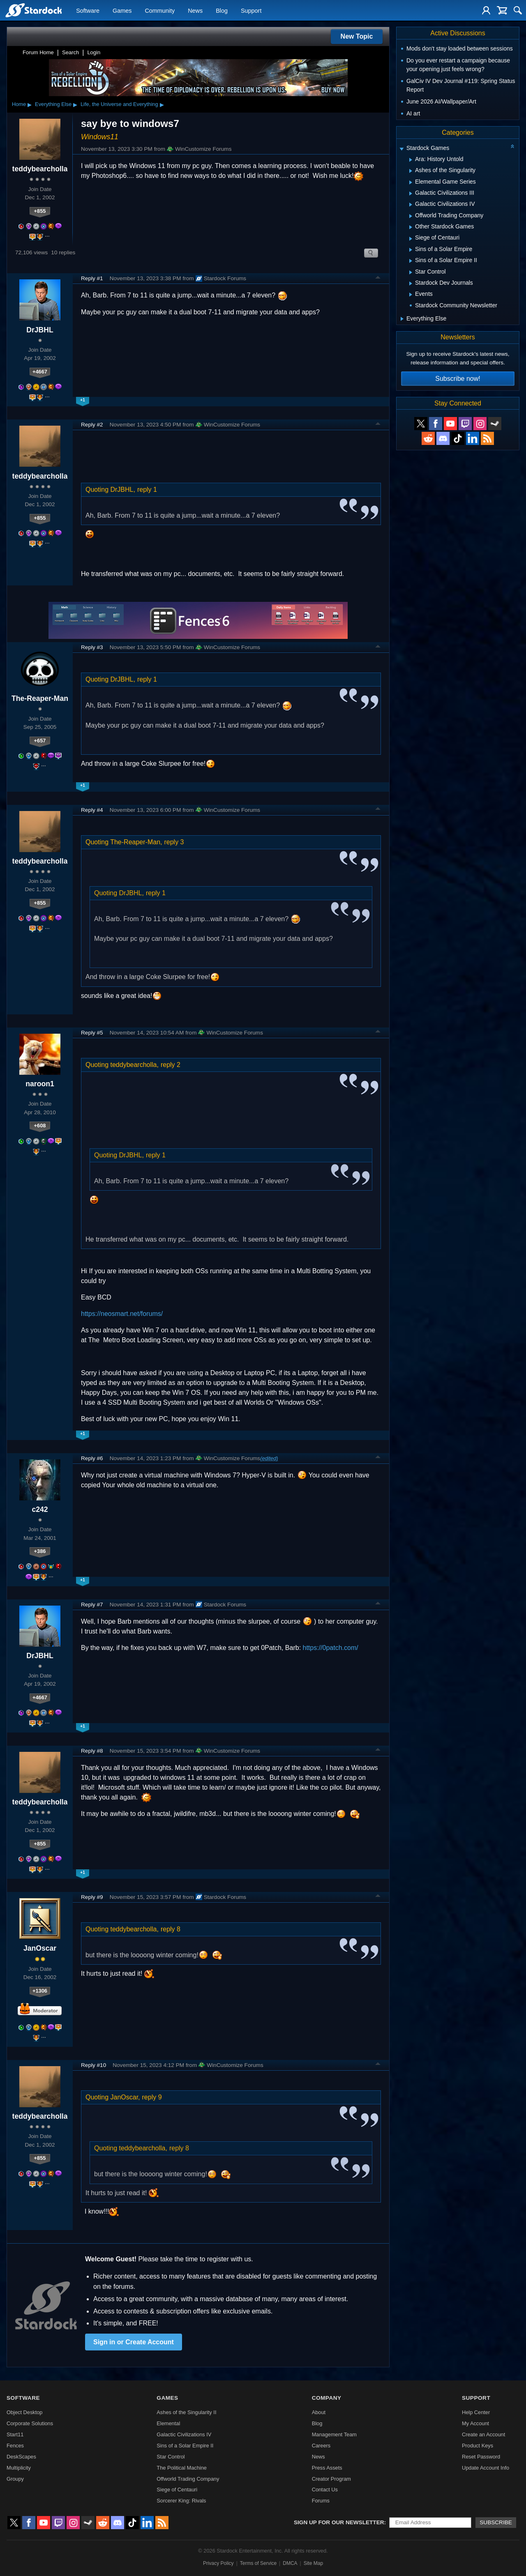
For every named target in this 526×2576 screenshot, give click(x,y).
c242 (40, 1509)
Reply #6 (92, 1458)
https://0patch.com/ (330, 1647)
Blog (222, 10)
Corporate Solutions (30, 2423)
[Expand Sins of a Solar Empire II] (410, 261)
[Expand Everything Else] (402, 319)
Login (93, 52)
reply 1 (147, 489)
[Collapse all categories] (512, 146)
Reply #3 (92, 647)
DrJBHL (39, 330)
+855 (40, 211)
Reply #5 (92, 1033)
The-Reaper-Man (40, 698)
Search (70, 52)
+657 (40, 740)
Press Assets (327, 2468)
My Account (475, 2423)
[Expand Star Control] (410, 272)
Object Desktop (25, 2412)
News (195, 10)
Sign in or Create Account (133, 2342)
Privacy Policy (218, 2563)
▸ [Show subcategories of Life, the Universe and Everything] (162, 104)
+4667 (39, 372)
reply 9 (152, 2097)
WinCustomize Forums (199, 149)
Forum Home (38, 52)
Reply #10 (93, 2065)
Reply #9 (92, 1897)
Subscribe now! (457, 378)
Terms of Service (258, 2563)
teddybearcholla (40, 169)
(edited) (269, 1458)
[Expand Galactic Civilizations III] (410, 193)
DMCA (290, 2563)
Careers (321, 2445)
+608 (40, 1125)
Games (122, 10)
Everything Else (53, 104)
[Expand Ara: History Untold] (410, 160)
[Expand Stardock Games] (401, 148)
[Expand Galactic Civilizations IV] (410, 205)
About (318, 2412)
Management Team (334, 2434)
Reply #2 (92, 425)
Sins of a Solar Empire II (185, 2445)
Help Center (476, 2412)
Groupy (15, 2479)
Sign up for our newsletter (339, 2522)
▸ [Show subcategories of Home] (30, 104)
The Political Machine (182, 2468)
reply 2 (170, 1064)
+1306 (39, 1991)
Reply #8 (92, 1751)
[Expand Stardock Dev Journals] (410, 283)
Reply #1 (92, 278)
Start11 (15, 2434)
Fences (15, 2445)
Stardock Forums (221, 278)
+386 (40, 1551)
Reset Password (481, 2457)
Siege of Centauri (177, 2489)
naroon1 (39, 1084)
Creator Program (331, 2479)
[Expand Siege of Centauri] (410, 239)
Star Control (171, 2457)
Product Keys (477, 2445)
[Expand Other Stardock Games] (410, 227)
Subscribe (496, 2522)
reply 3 (174, 842)
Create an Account (483, 2434)
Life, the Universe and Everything (119, 104)
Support (251, 10)
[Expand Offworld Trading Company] (410, 216)
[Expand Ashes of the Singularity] (410, 171)
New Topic (357, 36)
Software (87, 10)
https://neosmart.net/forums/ (122, 1313)
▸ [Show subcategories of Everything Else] (75, 104)
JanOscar (39, 1948)
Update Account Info (485, 2468)
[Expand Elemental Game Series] (410, 182)
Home (19, 104)
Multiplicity (19, 2468)
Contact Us (325, 2489)
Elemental (168, 2423)
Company (326, 2398)
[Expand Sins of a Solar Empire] (410, 250)
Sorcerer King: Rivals (181, 2501)
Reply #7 (92, 1604)
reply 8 (170, 1929)
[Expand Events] (410, 295)
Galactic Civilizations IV (184, 2434)
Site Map (313, 2563)
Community (160, 10)
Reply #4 (92, 810)
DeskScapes (21, 2457)
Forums (321, 2501)
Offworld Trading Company (188, 2479)
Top (378, 278)
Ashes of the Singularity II (186, 2412)
